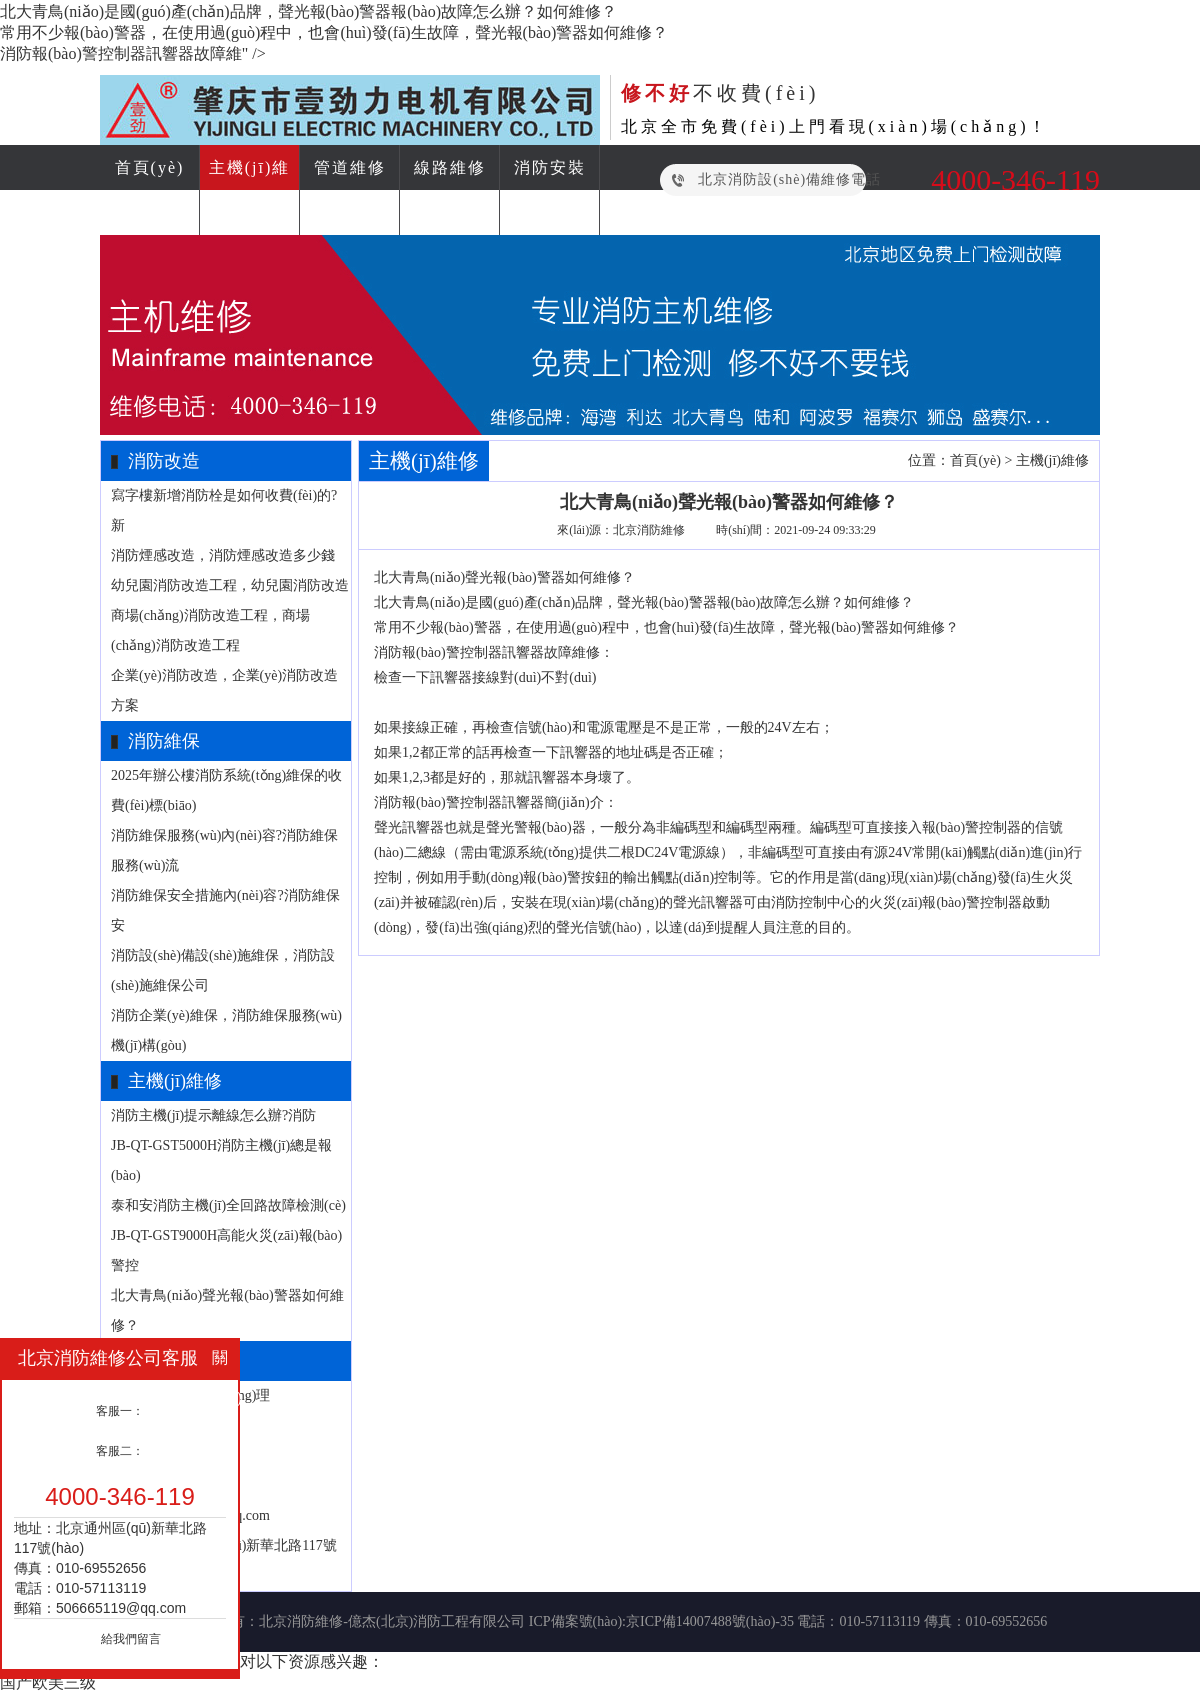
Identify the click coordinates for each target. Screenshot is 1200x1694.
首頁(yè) (150, 167)
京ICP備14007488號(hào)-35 (710, 1621)
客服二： (120, 1451)
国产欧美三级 (48, 1682)
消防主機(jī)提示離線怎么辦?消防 (213, 1115)
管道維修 (350, 167)
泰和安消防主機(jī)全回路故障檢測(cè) (228, 1205)
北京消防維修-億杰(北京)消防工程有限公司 (392, 1621)
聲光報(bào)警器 (515, 577)
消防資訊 (450, 212)
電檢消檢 (350, 212)
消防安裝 (550, 167)
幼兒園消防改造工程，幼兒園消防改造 (230, 585)
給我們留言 (131, 1639)
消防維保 (250, 212)
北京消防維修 (649, 530)
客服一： (120, 1411)
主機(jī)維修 (1052, 460)
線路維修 (450, 167)
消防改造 (150, 212)
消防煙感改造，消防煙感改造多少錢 (223, 555)
